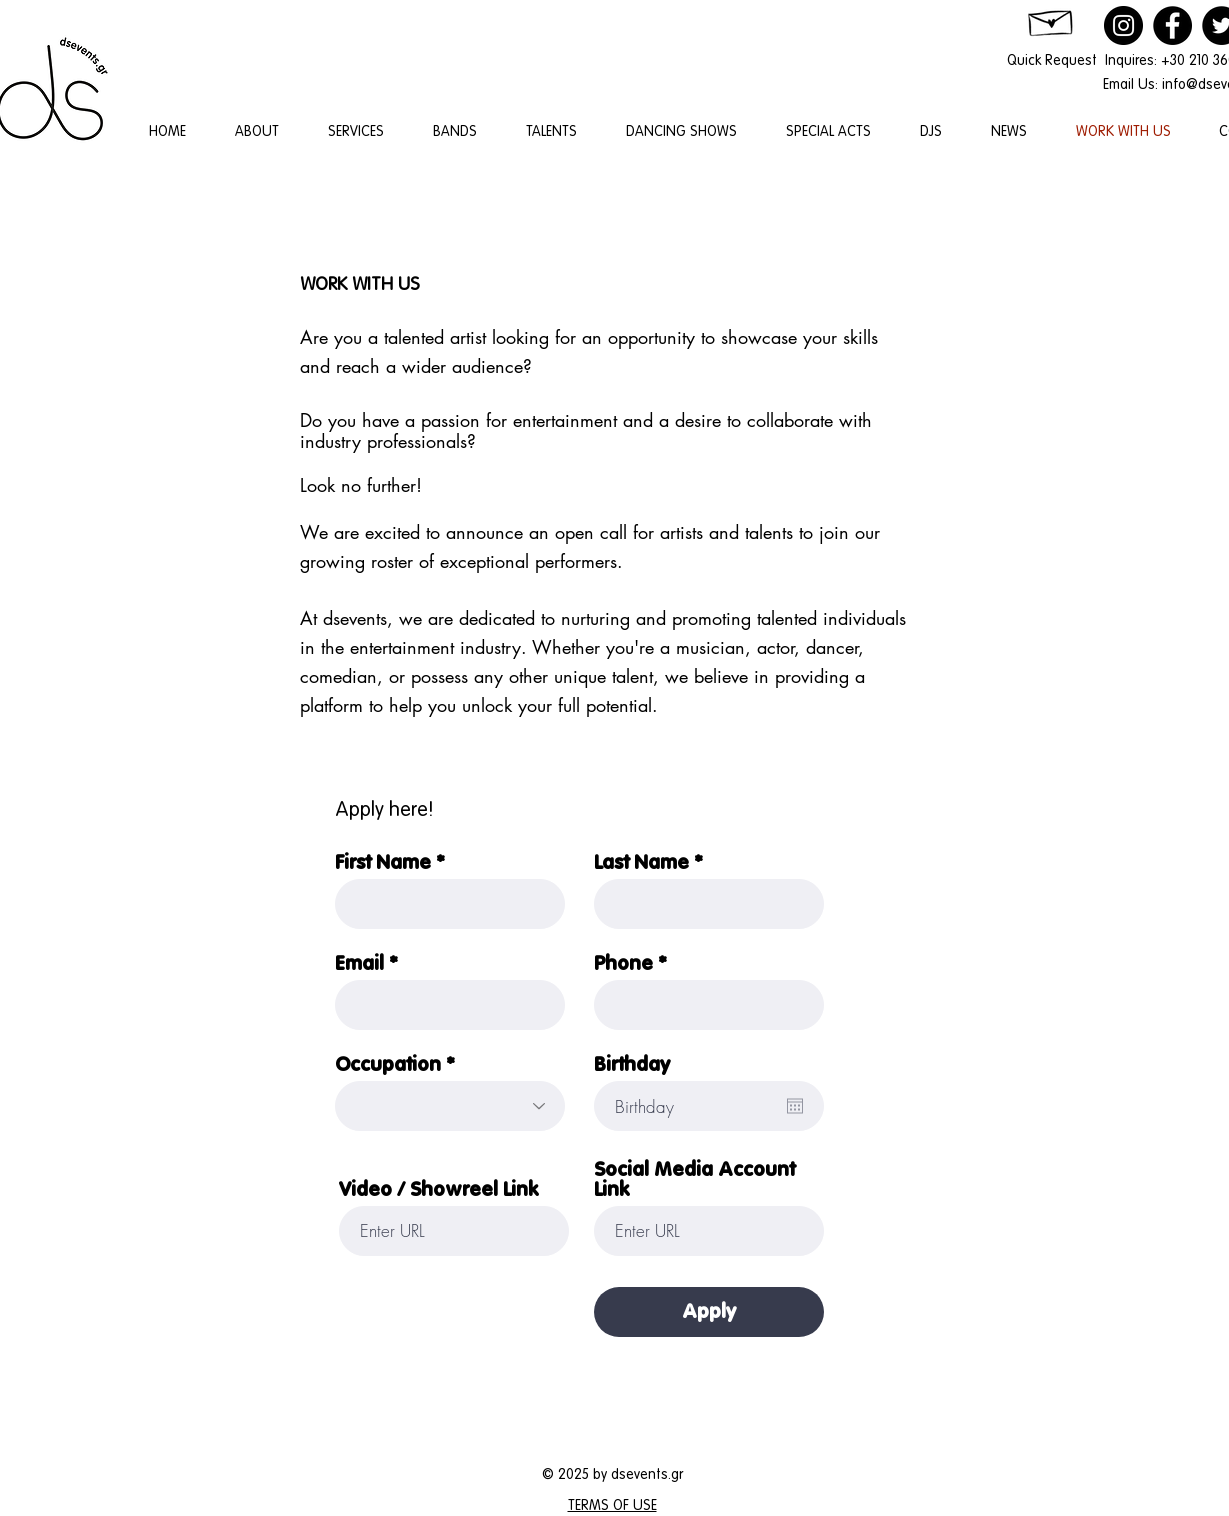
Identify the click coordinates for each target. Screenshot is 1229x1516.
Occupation (388, 1065)
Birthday (632, 1065)
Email (359, 964)
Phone (623, 964)
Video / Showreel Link (438, 1190)
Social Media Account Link (694, 1180)
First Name (383, 863)
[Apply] (709, 1312)
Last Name (641, 863)
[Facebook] (1172, 25)
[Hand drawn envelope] (1052, 19)
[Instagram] (1123, 25)
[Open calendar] (795, 1106)
